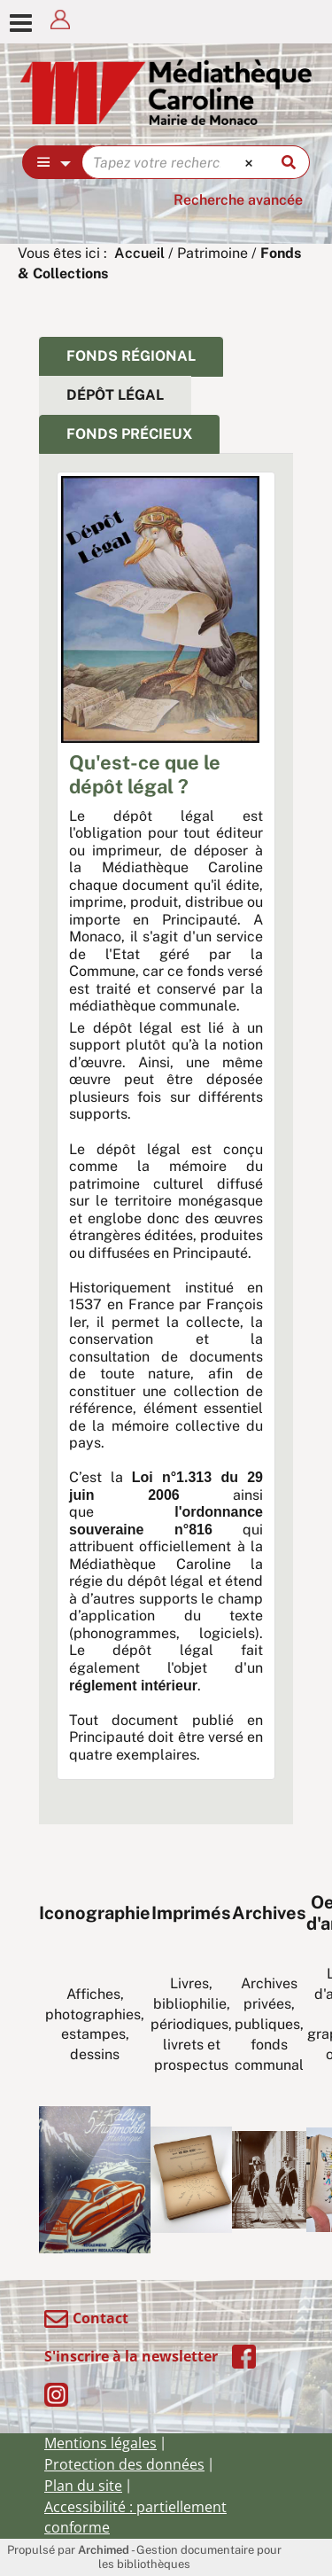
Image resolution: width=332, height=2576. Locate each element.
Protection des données (124, 2464)
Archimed (103, 2549)
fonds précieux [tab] (129, 433)
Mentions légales (100, 2443)
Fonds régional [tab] (131, 355)
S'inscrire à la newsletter (131, 2356)
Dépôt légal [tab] (115, 394)
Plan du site (83, 2485)
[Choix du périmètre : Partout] (52, 162)
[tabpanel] (166, 1135)
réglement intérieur (133, 1685)
